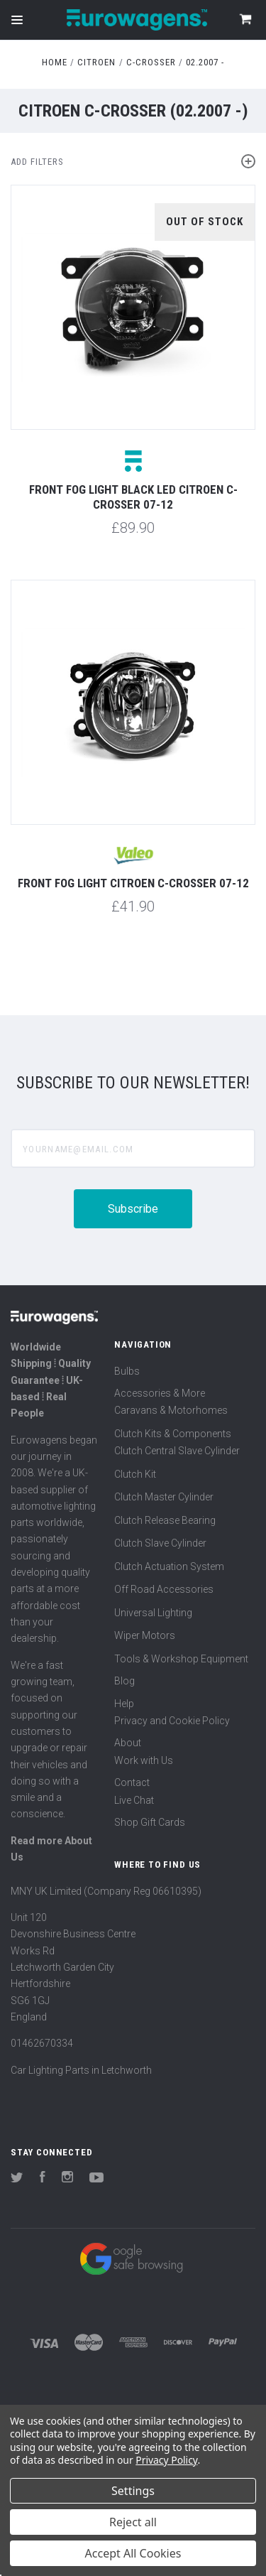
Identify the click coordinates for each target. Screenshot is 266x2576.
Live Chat (134, 1800)
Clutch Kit (135, 1474)
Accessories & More (159, 1393)
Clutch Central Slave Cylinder (177, 1450)
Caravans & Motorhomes (171, 1410)
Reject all (133, 2522)
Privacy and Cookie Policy (172, 1720)
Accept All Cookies (133, 2553)
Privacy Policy (166, 2460)
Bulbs (127, 1371)
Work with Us (143, 1760)
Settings (133, 2491)
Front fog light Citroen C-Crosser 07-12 (133, 883)
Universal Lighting (153, 1612)
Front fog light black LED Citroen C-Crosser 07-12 (133, 497)
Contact (132, 1782)
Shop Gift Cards (149, 1822)
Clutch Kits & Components (172, 1433)
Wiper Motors (144, 1635)
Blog (124, 1681)
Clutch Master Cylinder (164, 1497)
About (127, 1742)
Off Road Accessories (164, 1589)
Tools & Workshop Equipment (181, 1659)
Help (124, 1703)
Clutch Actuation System (169, 1566)
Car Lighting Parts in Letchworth (81, 2070)
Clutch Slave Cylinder (160, 1543)
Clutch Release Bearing (165, 1520)
